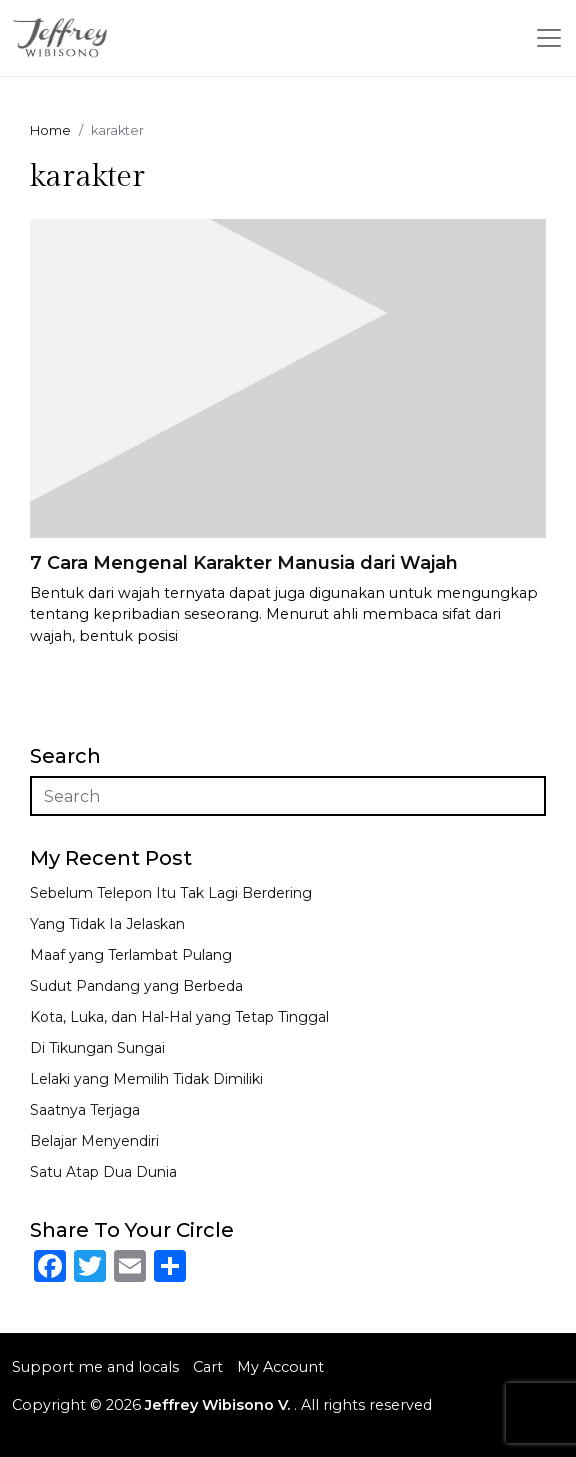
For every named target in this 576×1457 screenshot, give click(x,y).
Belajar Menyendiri (94, 1141)
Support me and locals (95, 1367)
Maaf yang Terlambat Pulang (131, 955)
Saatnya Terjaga (85, 1110)
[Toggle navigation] (549, 38)
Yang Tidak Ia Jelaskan (107, 924)
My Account (280, 1367)
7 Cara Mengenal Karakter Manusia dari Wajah (244, 563)
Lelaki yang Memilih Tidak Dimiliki (146, 1079)
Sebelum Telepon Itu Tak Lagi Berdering (171, 893)
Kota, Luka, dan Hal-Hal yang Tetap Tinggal (179, 1017)
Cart (208, 1367)
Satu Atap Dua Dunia (103, 1172)
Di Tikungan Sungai (97, 1048)
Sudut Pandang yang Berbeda (136, 986)
